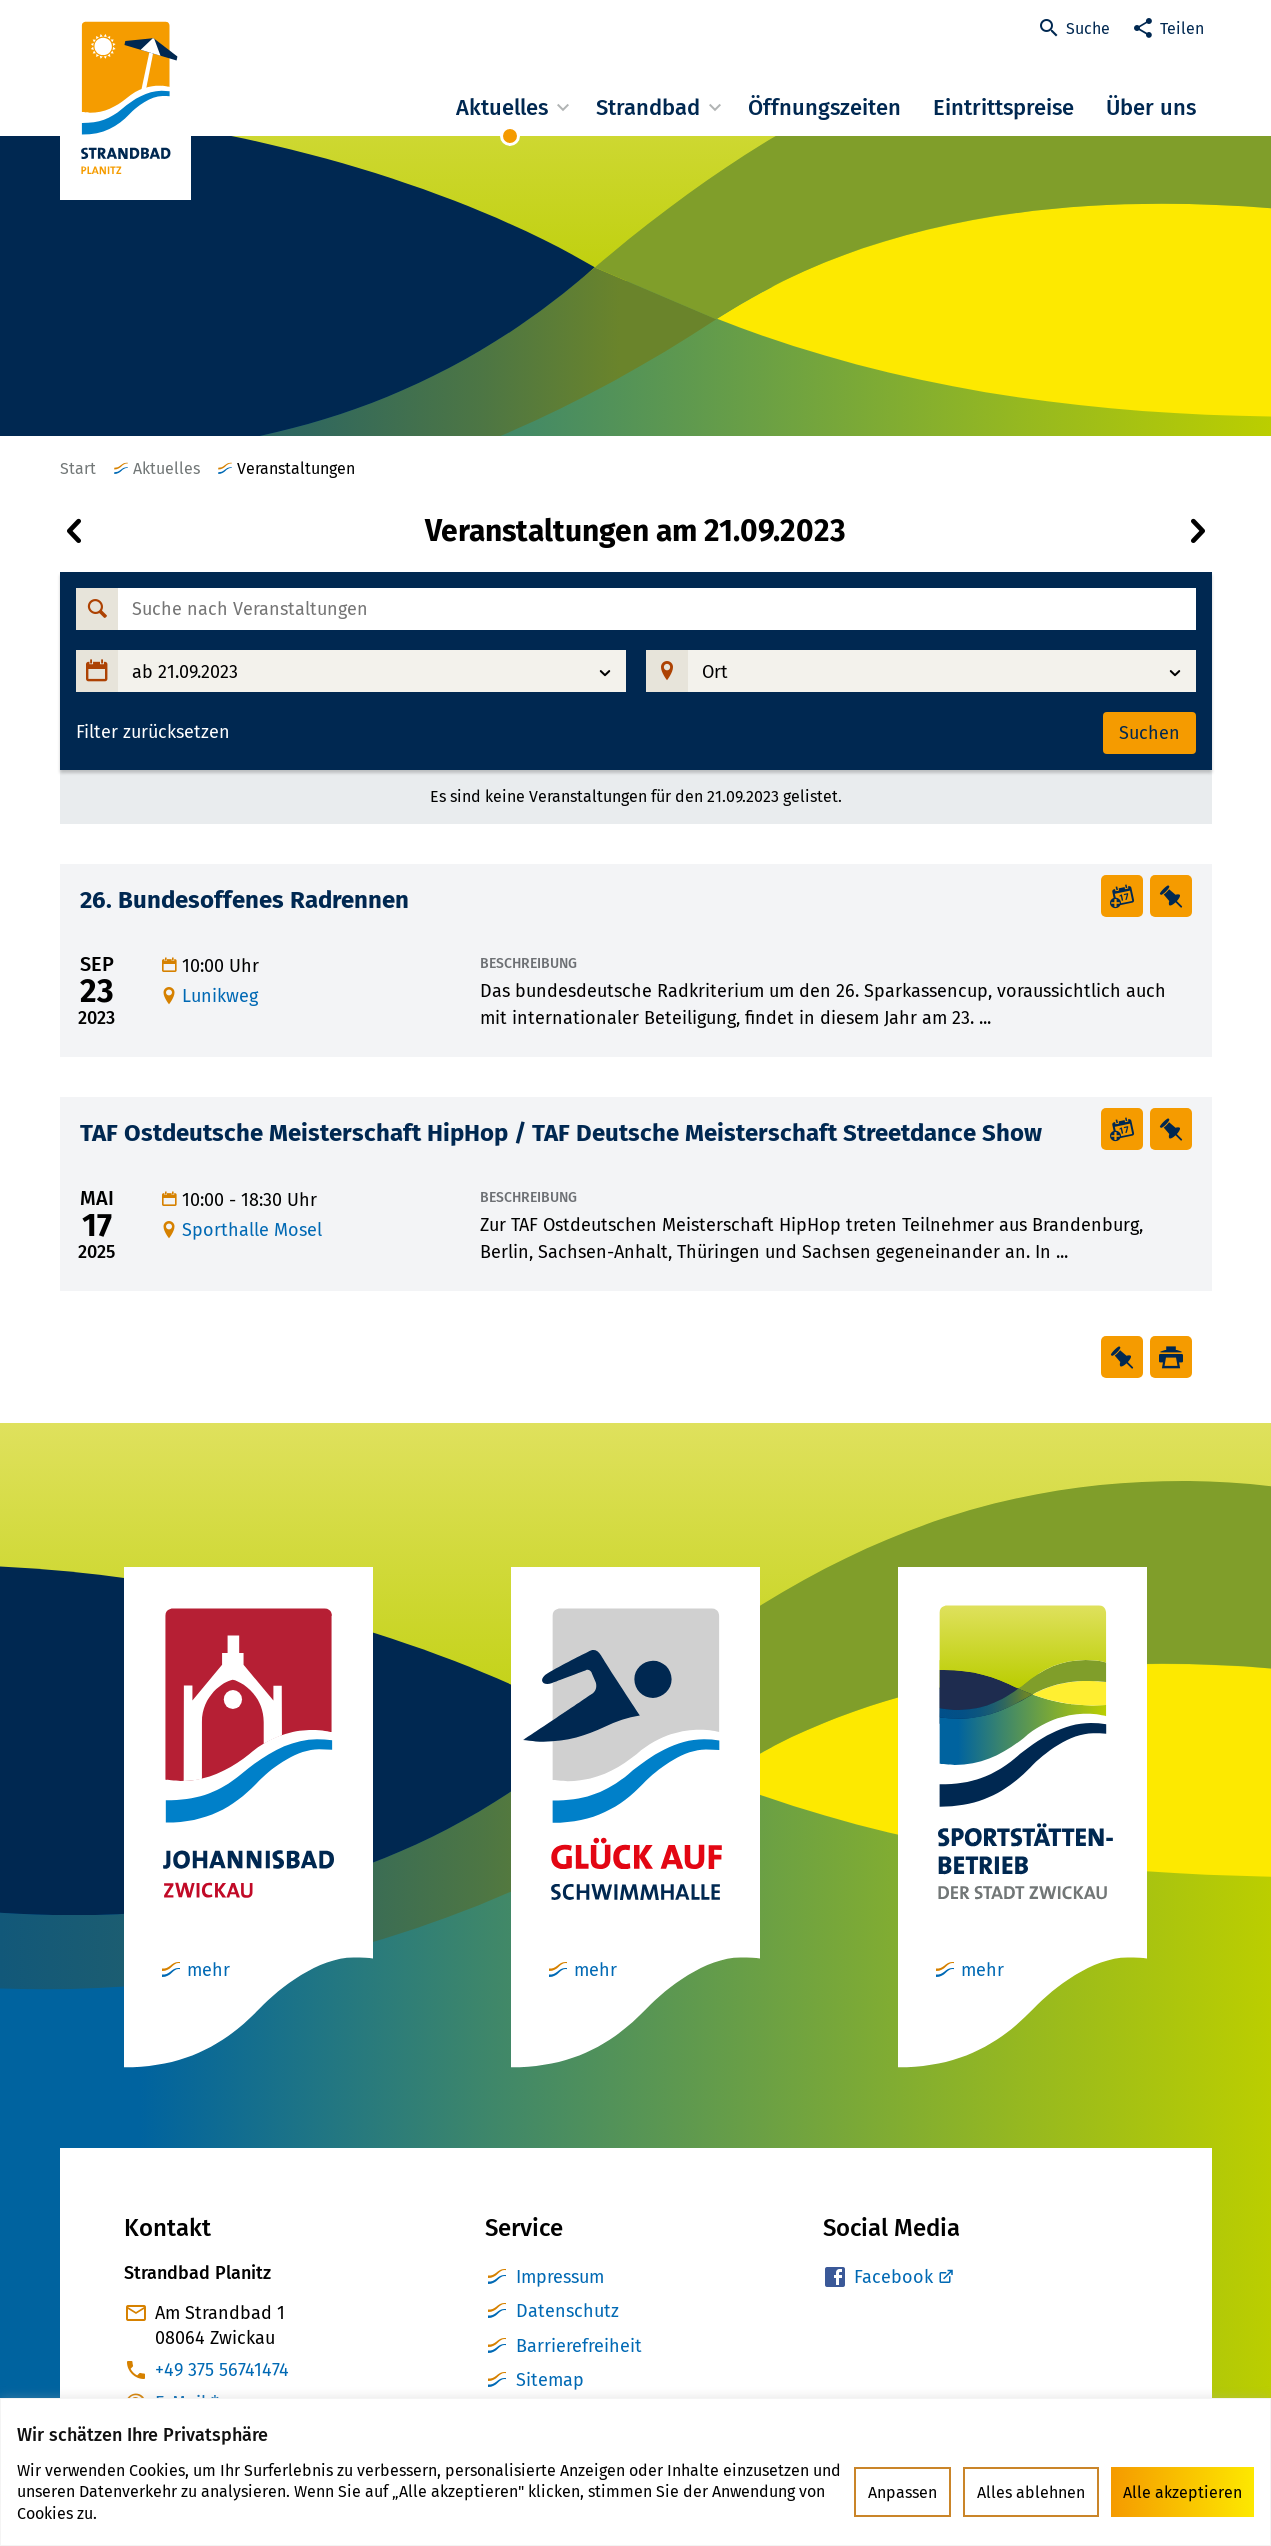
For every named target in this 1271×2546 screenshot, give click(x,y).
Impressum (560, 2277)
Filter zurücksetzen (153, 732)
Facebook (893, 2277)
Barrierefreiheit (579, 2346)
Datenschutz (567, 2311)
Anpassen (902, 2492)
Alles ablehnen (1031, 2492)
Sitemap (550, 2380)
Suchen (1149, 733)
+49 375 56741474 (222, 2370)
